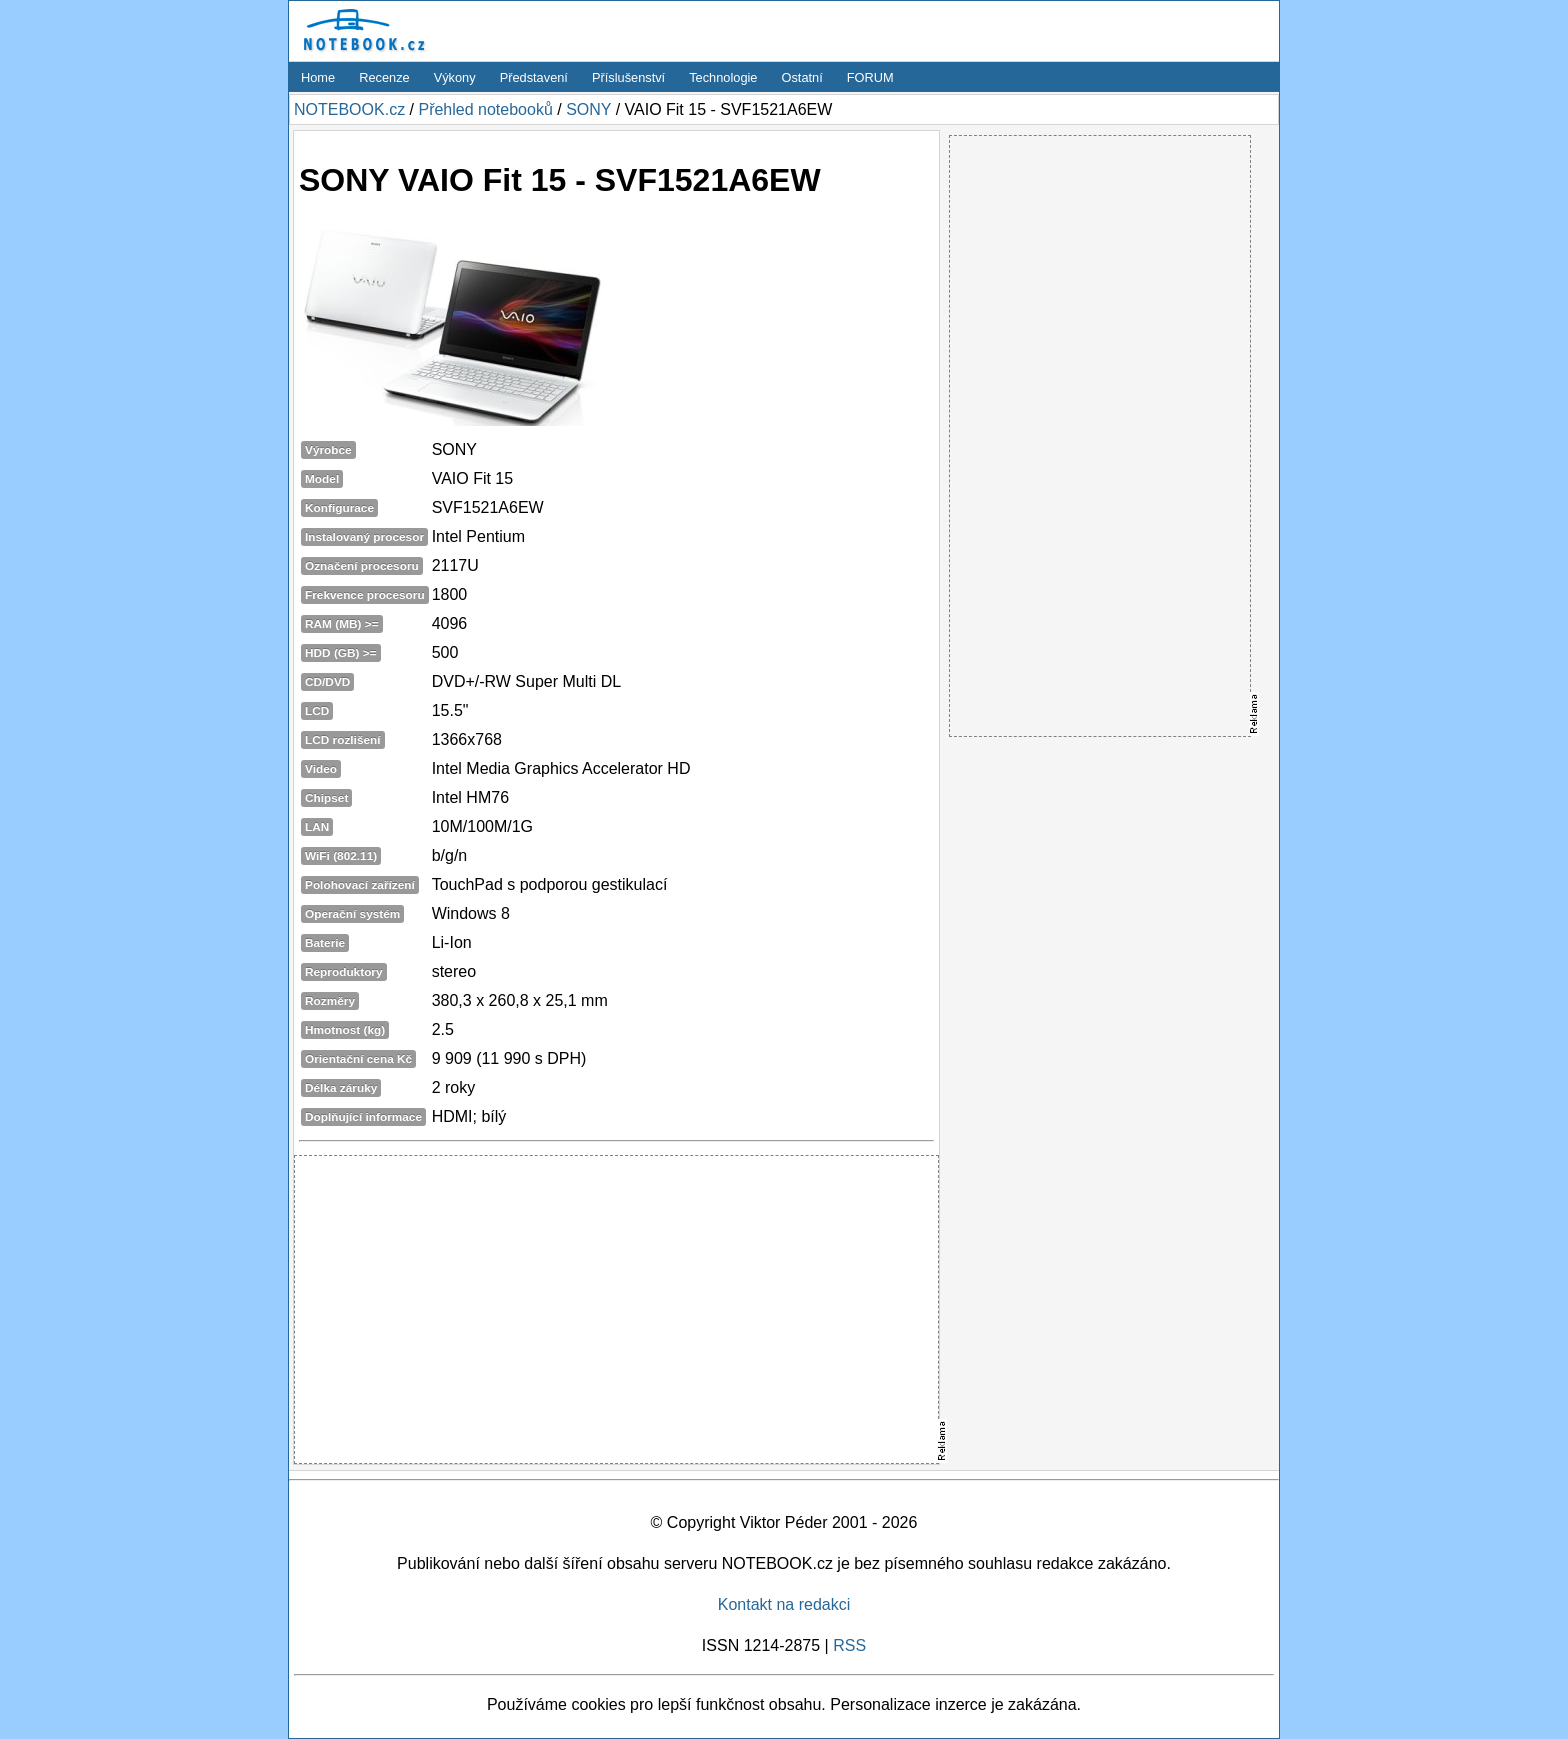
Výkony (455, 77)
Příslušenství (628, 77)
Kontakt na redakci (784, 1604)
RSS (849, 1645)
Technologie (723, 77)
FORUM (870, 77)
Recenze (384, 77)
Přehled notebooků (485, 109)
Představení (534, 77)
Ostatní (802, 77)
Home (318, 77)
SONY (588, 109)
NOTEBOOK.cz (349, 109)
